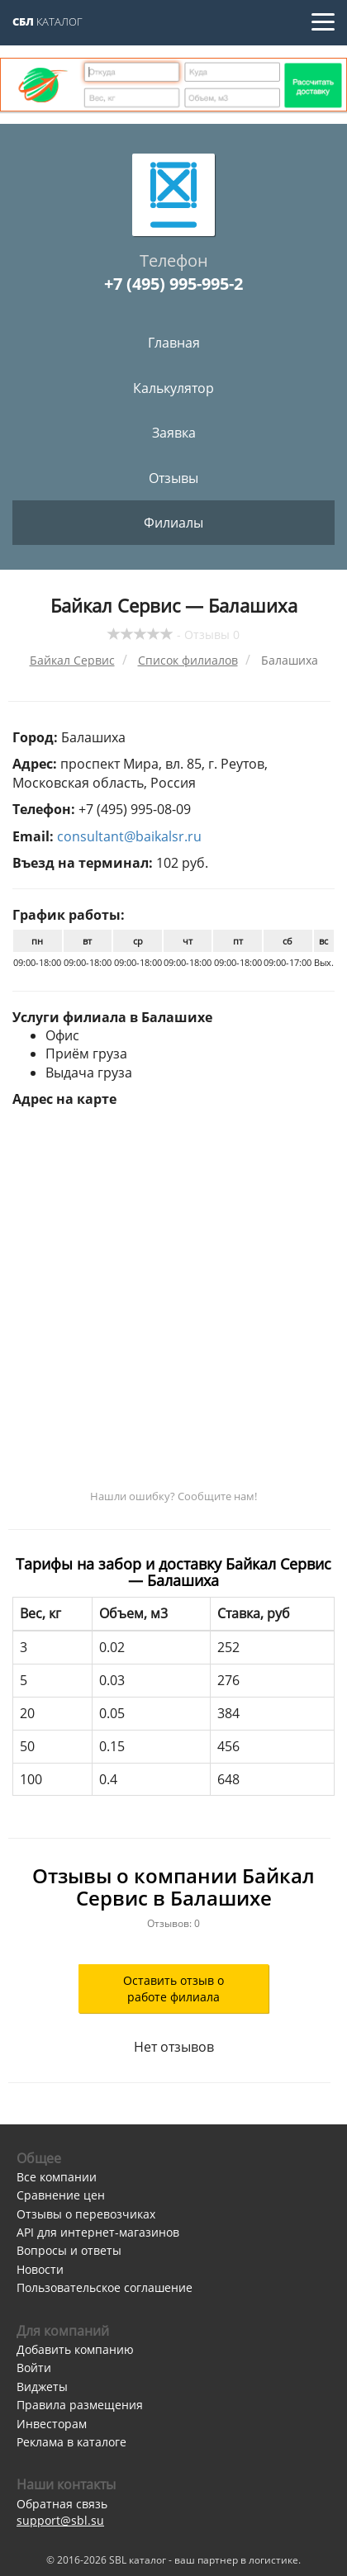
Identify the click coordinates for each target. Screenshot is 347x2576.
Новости (40, 2269)
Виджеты (42, 2386)
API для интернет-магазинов (98, 2232)
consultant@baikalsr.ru (129, 836)
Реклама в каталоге (71, 2442)
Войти (34, 2367)
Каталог (47, 21)
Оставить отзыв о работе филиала (173, 1988)
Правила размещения (80, 2405)
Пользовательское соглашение (105, 2287)
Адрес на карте (64, 1099)
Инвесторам (52, 2424)
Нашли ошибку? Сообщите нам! (173, 1496)
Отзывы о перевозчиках (86, 2214)
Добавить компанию (75, 2349)
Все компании (57, 2177)
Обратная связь (62, 2504)
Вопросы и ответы (69, 2250)
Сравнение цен (61, 2195)
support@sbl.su (60, 2520)
